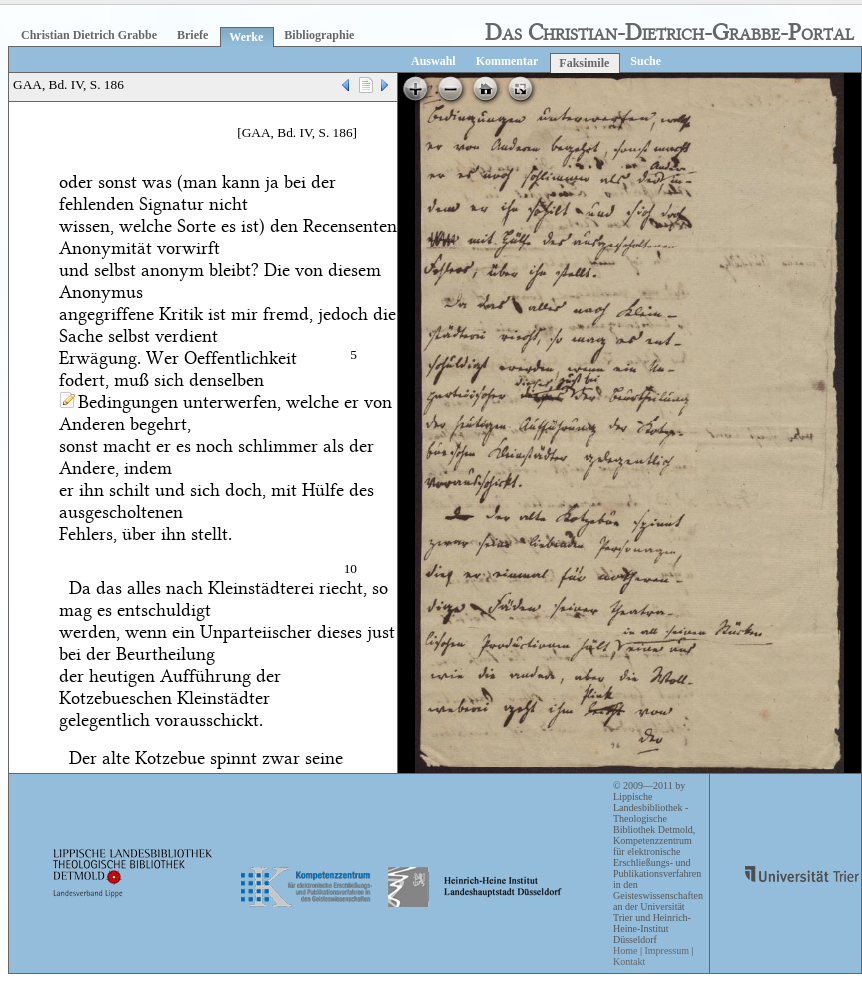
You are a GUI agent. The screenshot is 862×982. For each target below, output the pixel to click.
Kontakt (629, 961)
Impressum (666, 950)
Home (625, 950)
